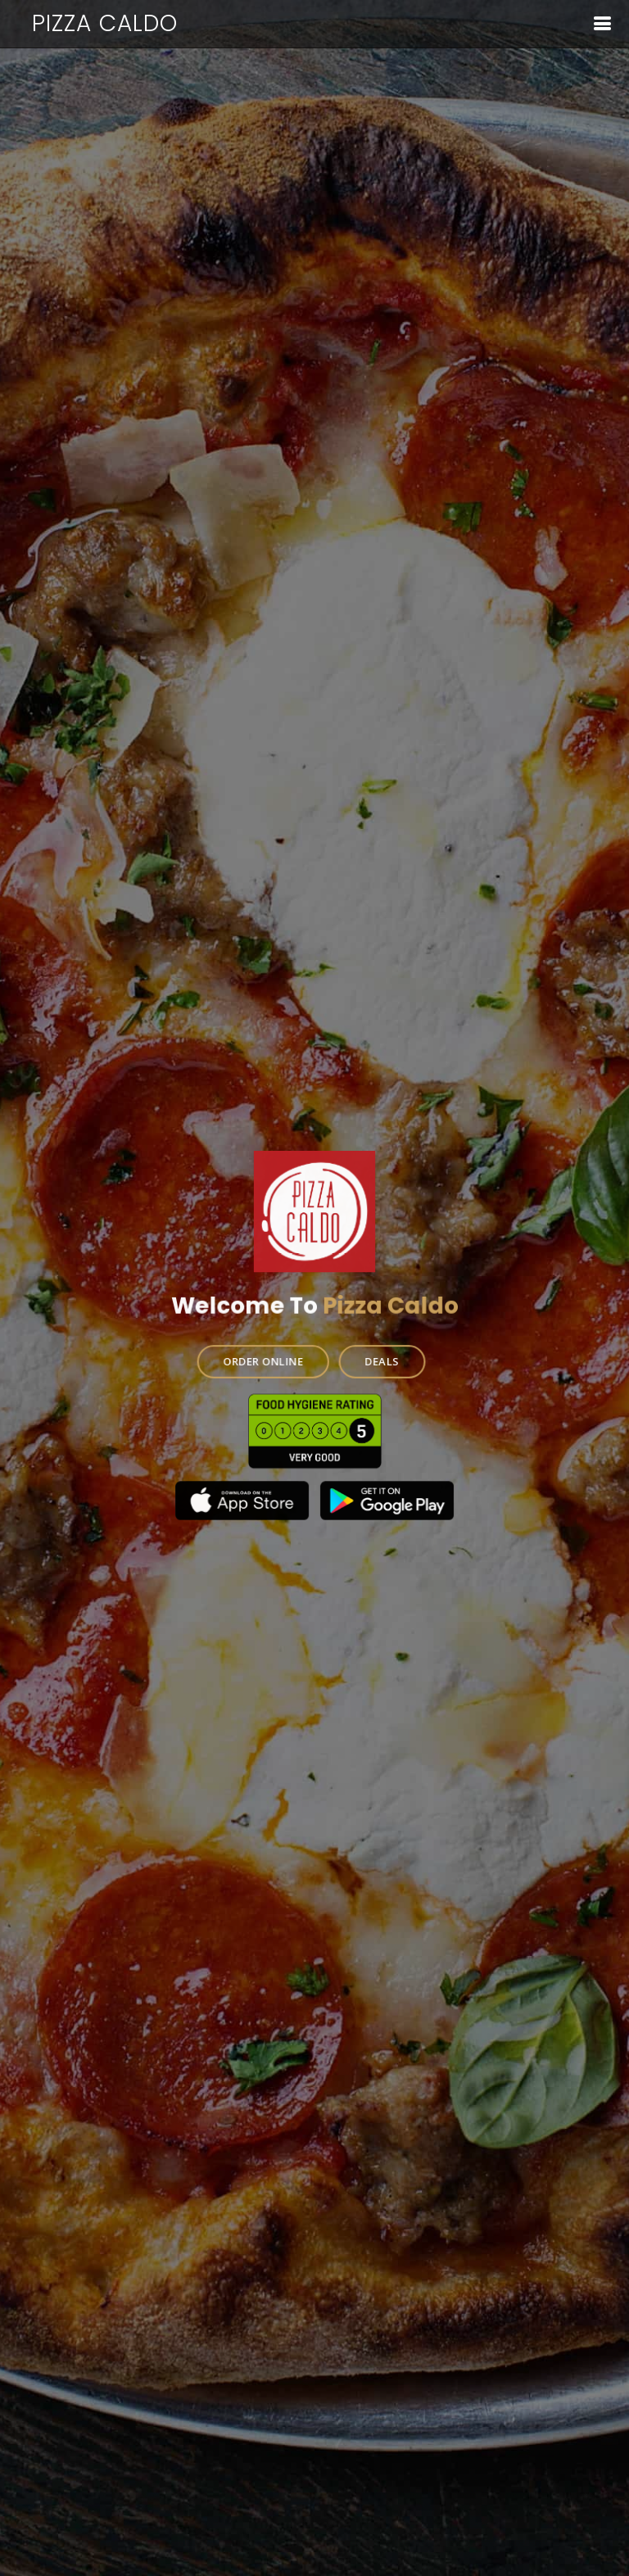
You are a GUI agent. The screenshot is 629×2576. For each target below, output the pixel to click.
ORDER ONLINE (264, 1360)
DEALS (380, 1360)
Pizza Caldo (105, 23)
